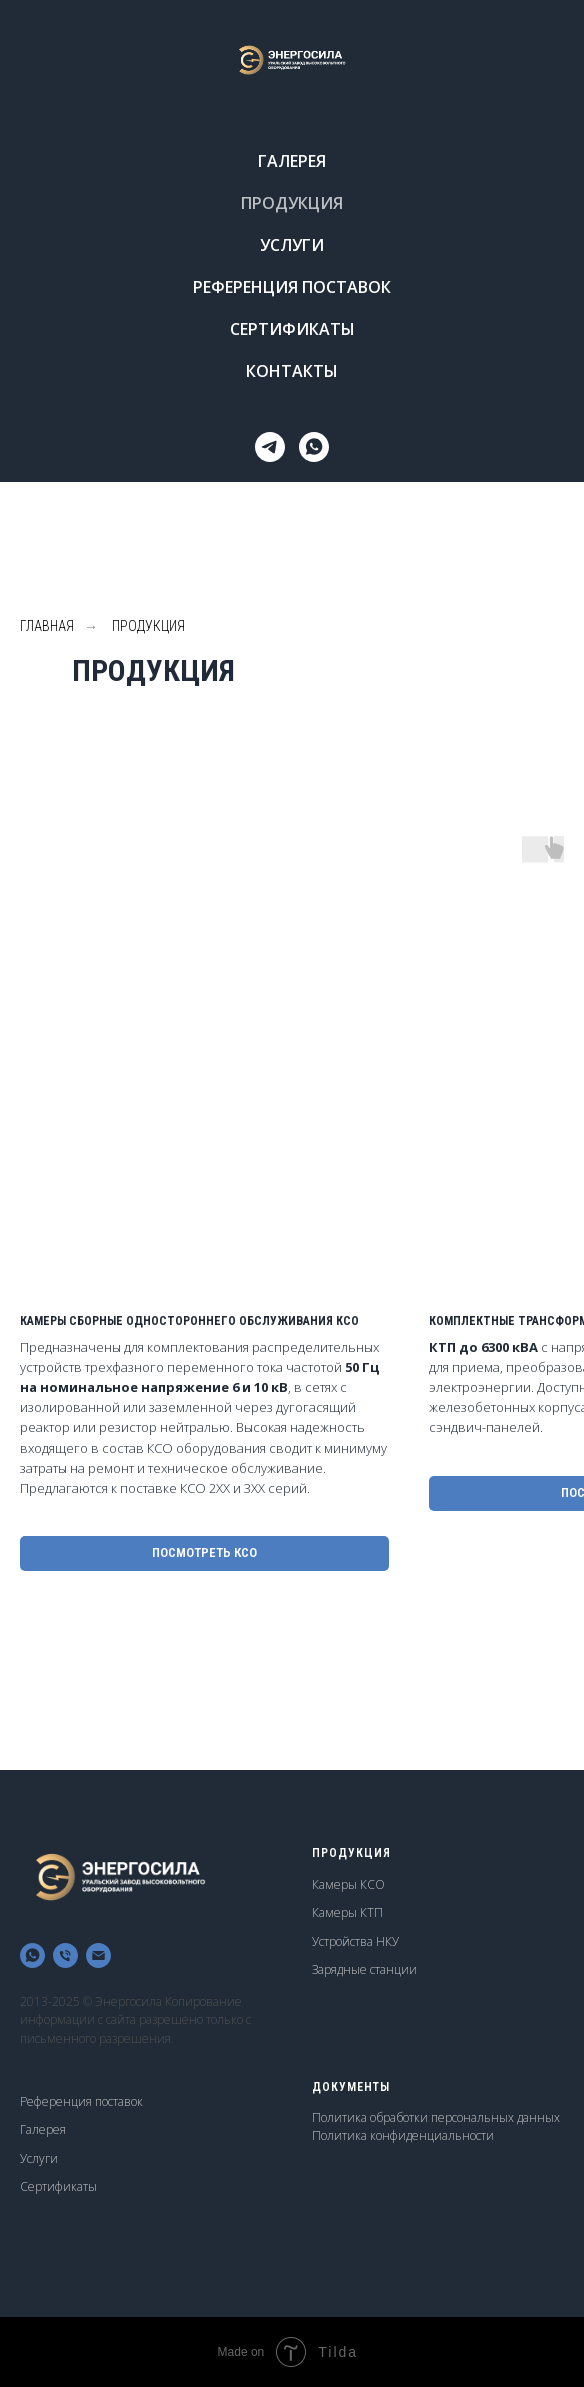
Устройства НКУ (355, 1941)
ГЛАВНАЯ (47, 626)
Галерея (43, 2129)
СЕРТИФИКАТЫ (292, 329)
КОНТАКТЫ (292, 371)
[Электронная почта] (98, 1955)
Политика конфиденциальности (403, 2135)
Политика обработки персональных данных (436, 2117)
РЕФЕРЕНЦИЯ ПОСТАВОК (292, 287)
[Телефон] (65, 1955)
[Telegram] (270, 447)
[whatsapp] (314, 447)
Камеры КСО (348, 1884)
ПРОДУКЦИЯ (292, 203)
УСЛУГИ (292, 245)
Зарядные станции (364, 1969)
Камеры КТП (347, 1912)
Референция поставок (81, 2101)
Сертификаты (58, 2186)
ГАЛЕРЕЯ (292, 161)
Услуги (39, 2158)
